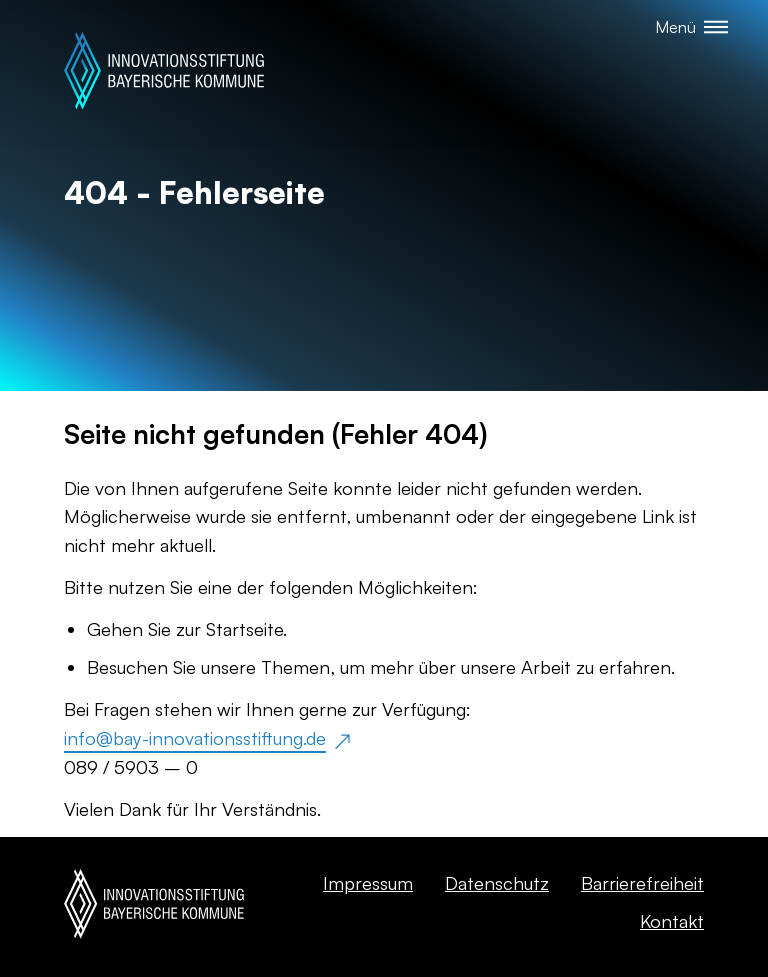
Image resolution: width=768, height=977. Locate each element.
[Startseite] (164, 73)
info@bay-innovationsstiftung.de (195, 737)
